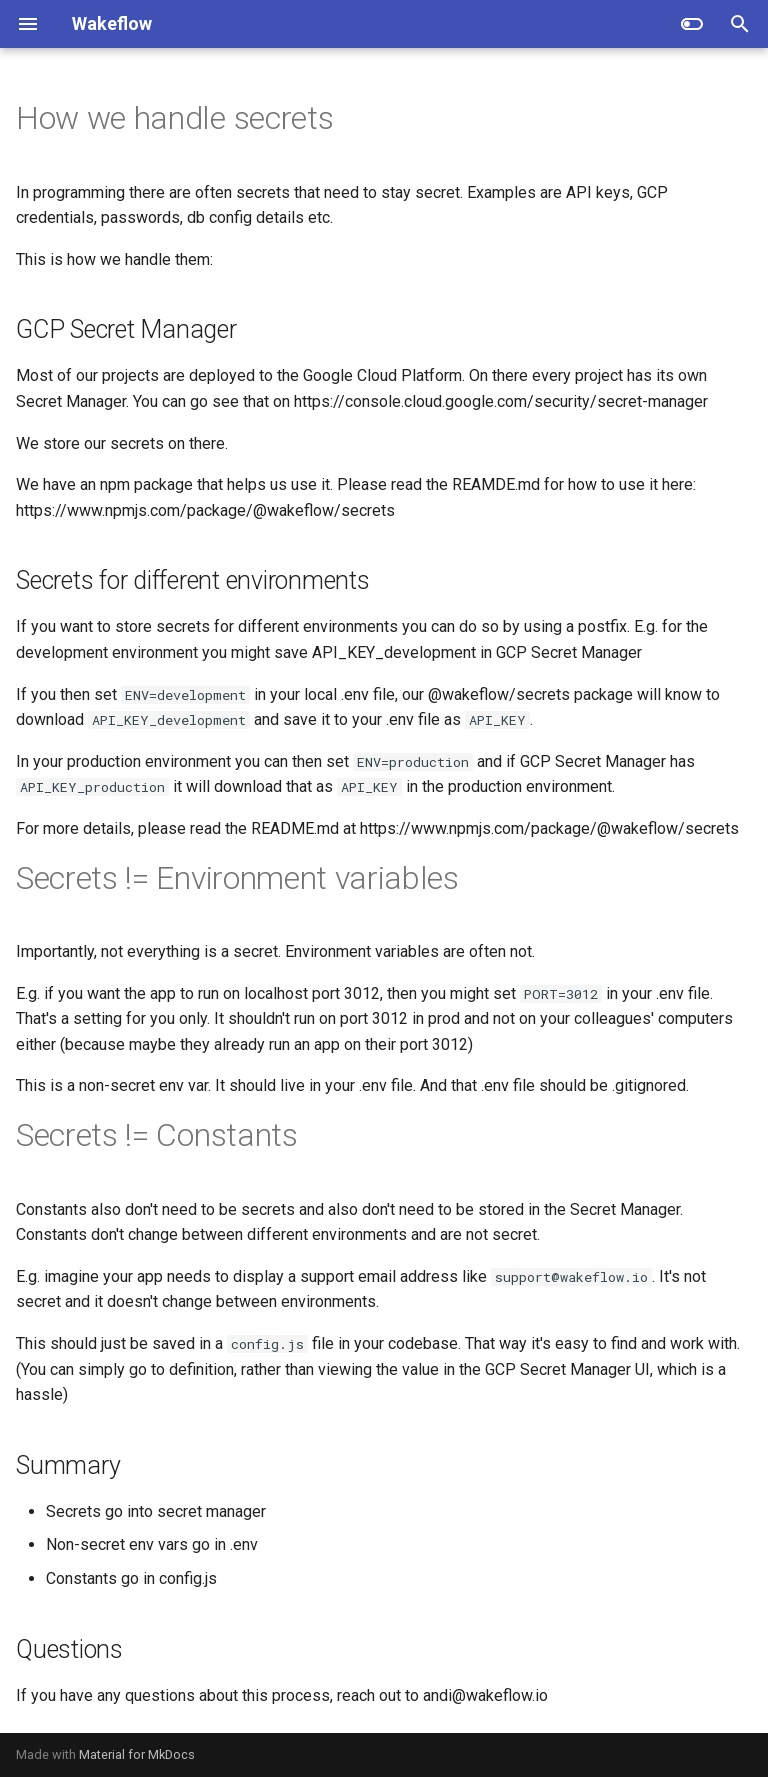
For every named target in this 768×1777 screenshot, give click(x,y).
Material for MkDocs (137, 1754)
